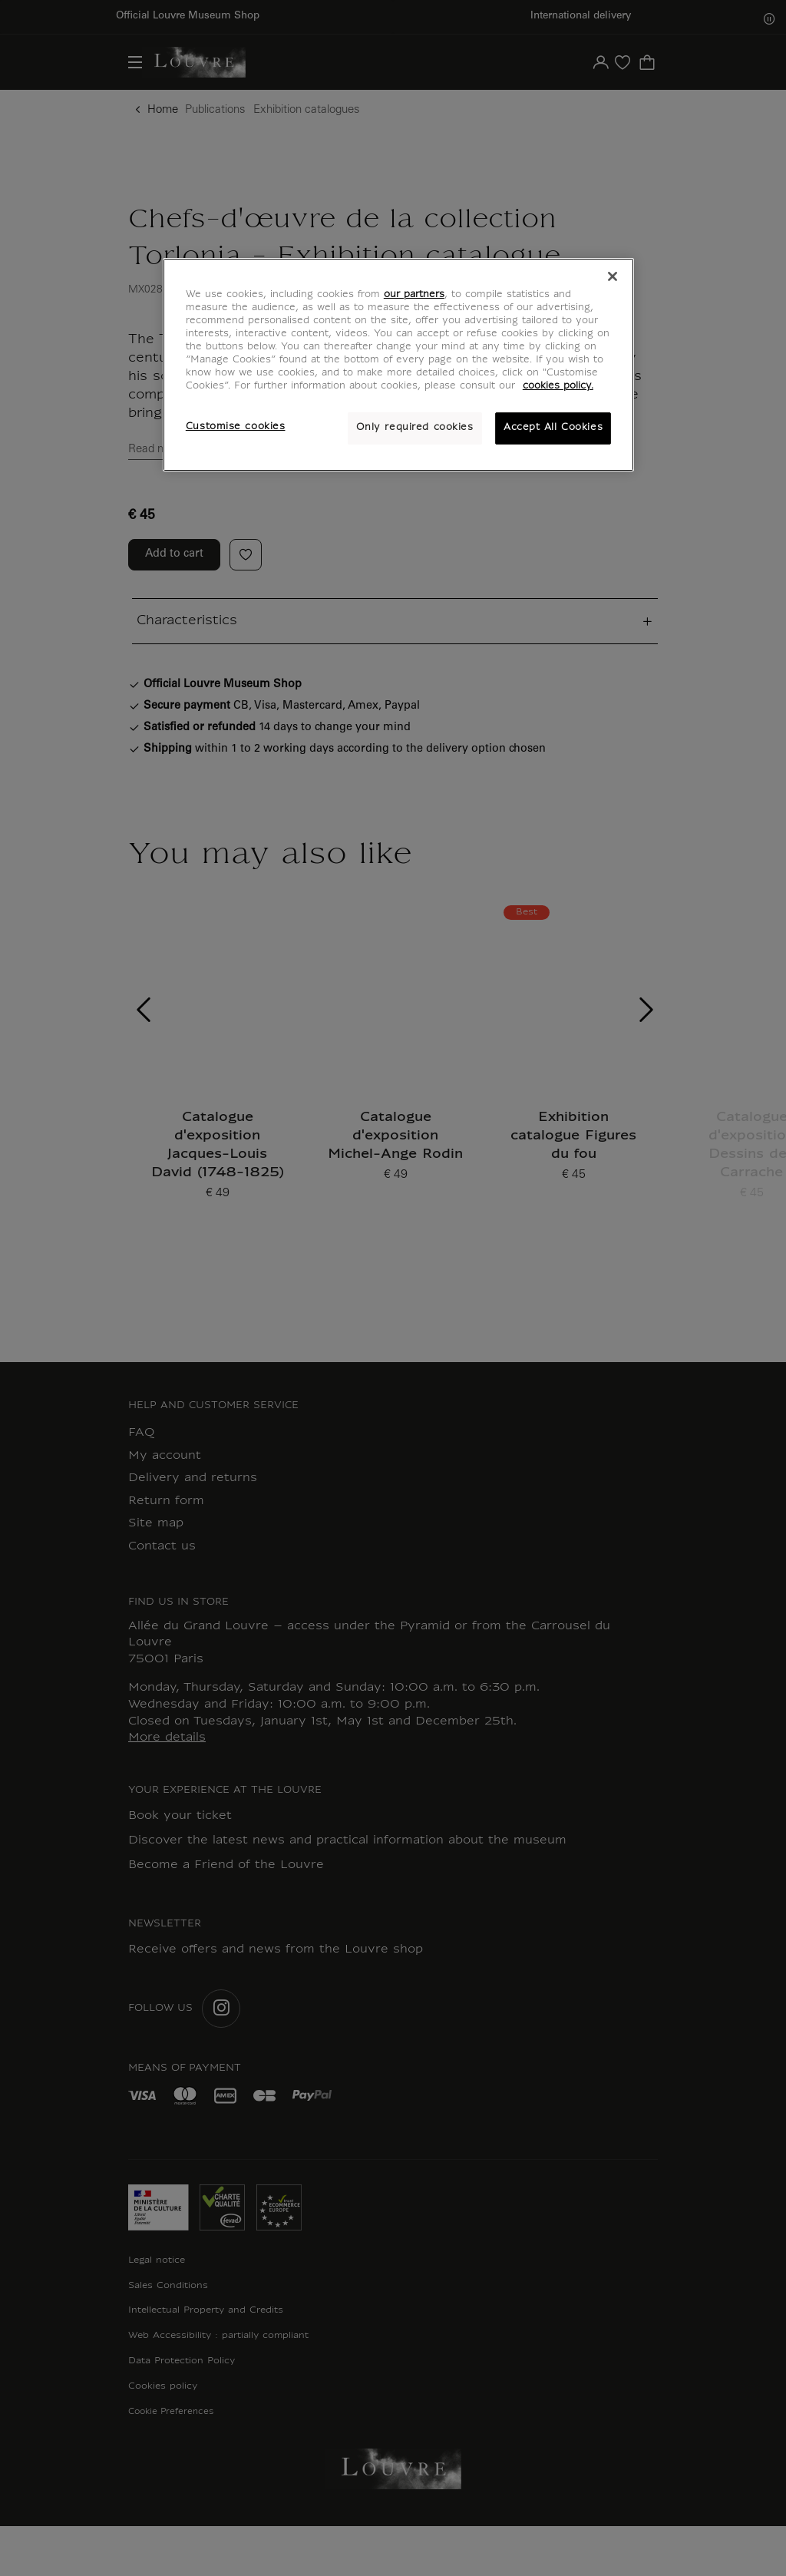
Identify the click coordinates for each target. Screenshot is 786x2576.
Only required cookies (415, 427)
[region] (398, 364)
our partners (414, 294)
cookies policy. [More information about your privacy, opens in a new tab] (558, 386)
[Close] (612, 276)
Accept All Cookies (553, 427)
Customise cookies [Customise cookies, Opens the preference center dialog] (236, 427)
